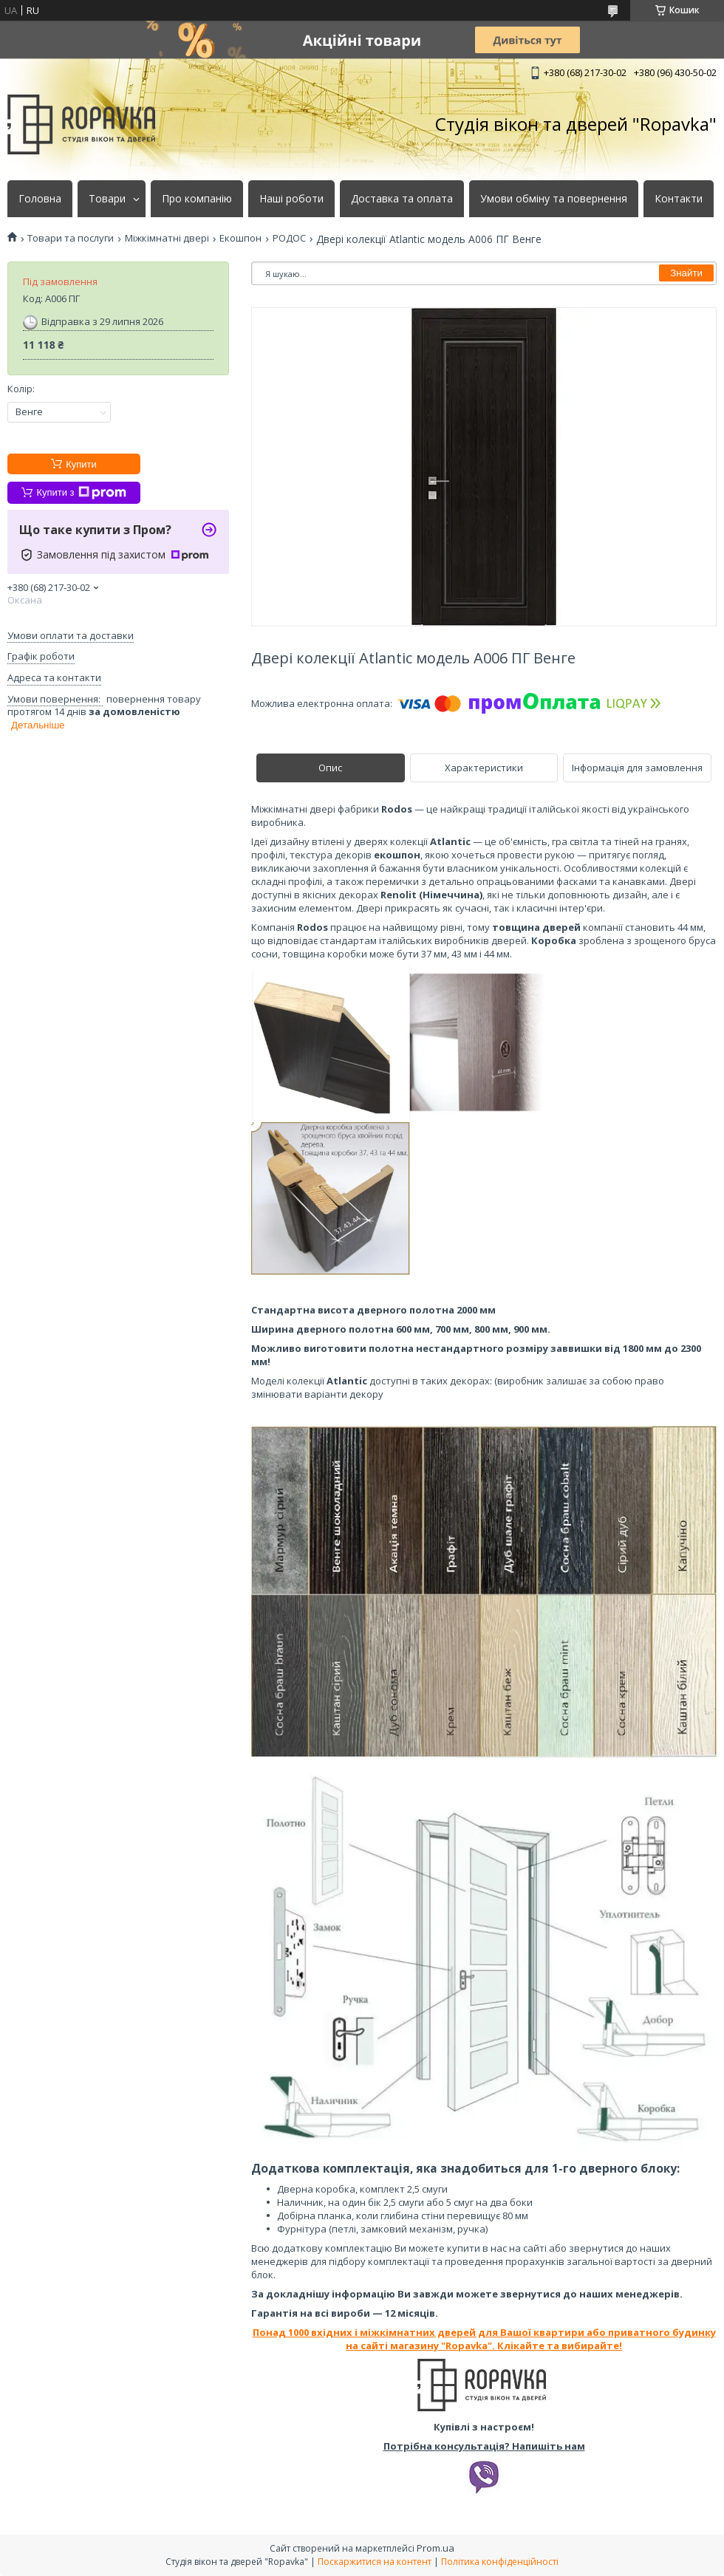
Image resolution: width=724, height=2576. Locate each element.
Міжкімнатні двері (167, 238)
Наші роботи (291, 198)
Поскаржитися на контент (374, 2561)
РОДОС (289, 238)
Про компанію (197, 198)
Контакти (679, 198)
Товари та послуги (70, 238)
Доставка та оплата (402, 198)
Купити (81, 464)
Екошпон (240, 238)
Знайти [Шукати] (686, 273)
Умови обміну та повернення (553, 198)
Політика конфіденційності (500, 2561)
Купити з (81, 492)
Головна (39, 198)
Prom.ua (435, 2548)
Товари (107, 198)
